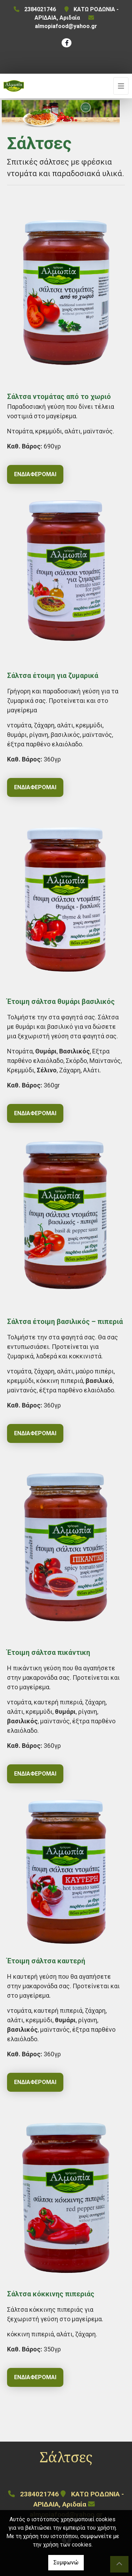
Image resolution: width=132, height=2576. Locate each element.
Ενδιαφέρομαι (35, 474)
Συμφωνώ (66, 2562)
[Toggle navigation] (121, 86)
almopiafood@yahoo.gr (66, 26)
